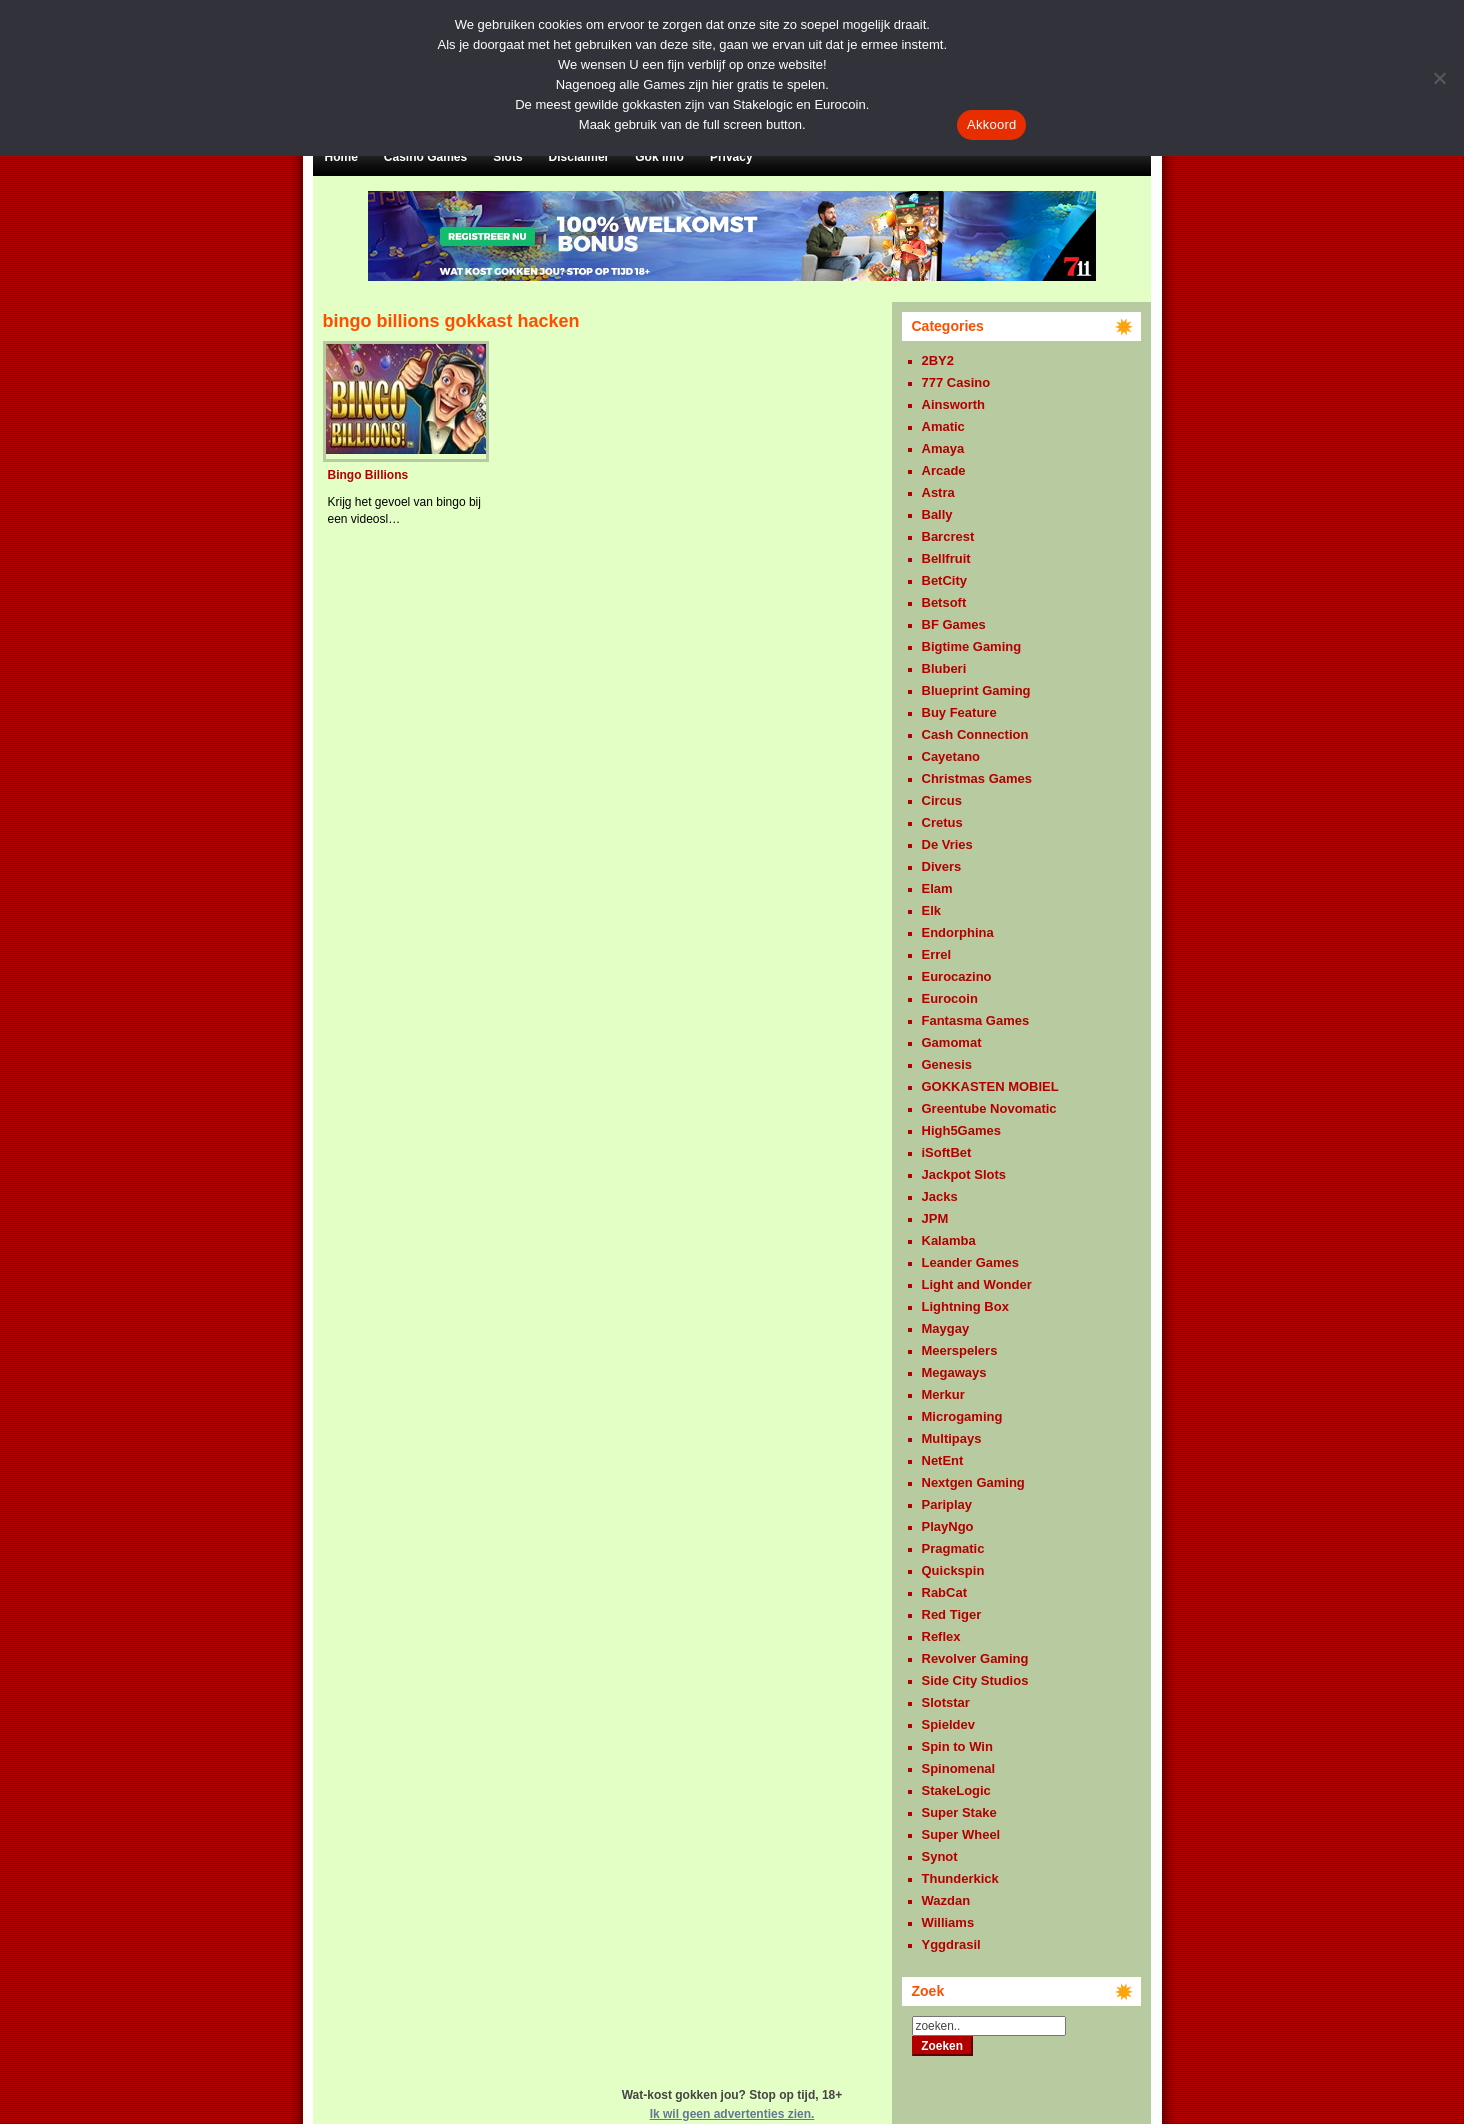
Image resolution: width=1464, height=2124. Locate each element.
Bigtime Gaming (972, 646)
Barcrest (948, 536)
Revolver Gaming (975, 1658)
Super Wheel (961, 1834)
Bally (937, 514)
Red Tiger (952, 1614)
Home (341, 157)
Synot (940, 1856)
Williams (948, 1922)
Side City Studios (975, 1680)
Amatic (943, 426)
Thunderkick (960, 1878)
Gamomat (952, 1042)
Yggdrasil (951, 1944)
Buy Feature (959, 712)
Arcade (944, 470)
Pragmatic (953, 1548)
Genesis (947, 1064)
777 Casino (956, 382)
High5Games (961, 1130)
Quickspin (953, 1570)
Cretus (942, 822)
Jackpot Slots (964, 1174)
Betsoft (944, 602)
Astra (938, 492)
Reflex (941, 1636)
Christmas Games (977, 778)
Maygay (946, 1328)
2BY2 (938, 360)
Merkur (943, 1394)
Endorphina (958, 932)
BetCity (945, 580)
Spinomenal (959, 1768)
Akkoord (991, 124)
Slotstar (946, 1702)
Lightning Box (965, 1306)
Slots (507, 157)
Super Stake (959, 1812)
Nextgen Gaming (973, 1482)
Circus (942, 800)
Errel (937, 954)
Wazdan (946, 1900)
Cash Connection (975, 734)
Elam (937, 888)
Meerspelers (960, 1350)
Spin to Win (957, 1746)
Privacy (731, 157)
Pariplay (947, 1504)
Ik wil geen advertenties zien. (732, 2114)
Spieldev (948, 1724)
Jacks (940, 1196)
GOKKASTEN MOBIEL (990, 1086)
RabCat (945, 1592)
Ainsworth (954, 404)
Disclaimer (579, 157)
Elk (932, 910)
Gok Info (659, 157)
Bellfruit (946, 558)
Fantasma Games (976, 1020)
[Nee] (1439, 78)
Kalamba (949, 1240)
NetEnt (943, 1460)
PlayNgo (948, 1526)
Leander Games (971, 1262)
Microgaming (962, 1416)
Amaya (943, 448)
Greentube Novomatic (989, 1108)
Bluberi (944, 668)
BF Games (954, 624)
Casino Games (425, 157)
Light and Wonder (977, 1284)
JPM (935, 1218)
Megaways (954, 1372)
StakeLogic (956, 1790)
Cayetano (951, 756)
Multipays (952, 1438)
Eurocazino (957, 976)
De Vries (947, 844)
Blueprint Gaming (976, 690)
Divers (942, 866)
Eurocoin (950, 998)
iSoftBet (947, 1152)
